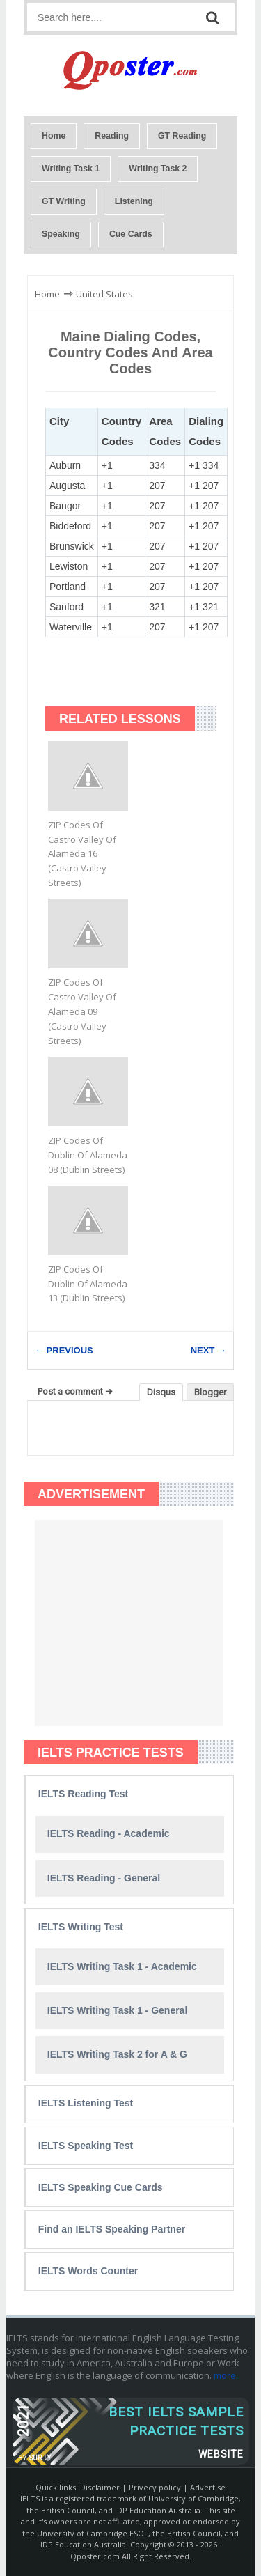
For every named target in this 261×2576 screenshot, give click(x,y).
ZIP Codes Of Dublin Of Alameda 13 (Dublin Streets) (87, 1284)
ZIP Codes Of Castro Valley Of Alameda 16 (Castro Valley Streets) (82, 854)
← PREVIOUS (64, 1350)
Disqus (161, 1392)
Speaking (61, 234)
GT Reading (182, 136)
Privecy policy (155, 2487)
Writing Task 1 (71, 168)
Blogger (210, 1392)
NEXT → (208, 1350)
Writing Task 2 (158, 168)
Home (53, 136)
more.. (227, 2375)
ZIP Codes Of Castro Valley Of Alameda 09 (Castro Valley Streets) (82, 1011)
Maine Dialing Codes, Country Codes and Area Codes (130, 352)
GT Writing (64, 201)
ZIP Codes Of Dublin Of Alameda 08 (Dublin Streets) (87, 1155)
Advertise (208, 2487)
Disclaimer (100, 2487)
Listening (134, 201)
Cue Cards (130, 234)
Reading (112, 136)
